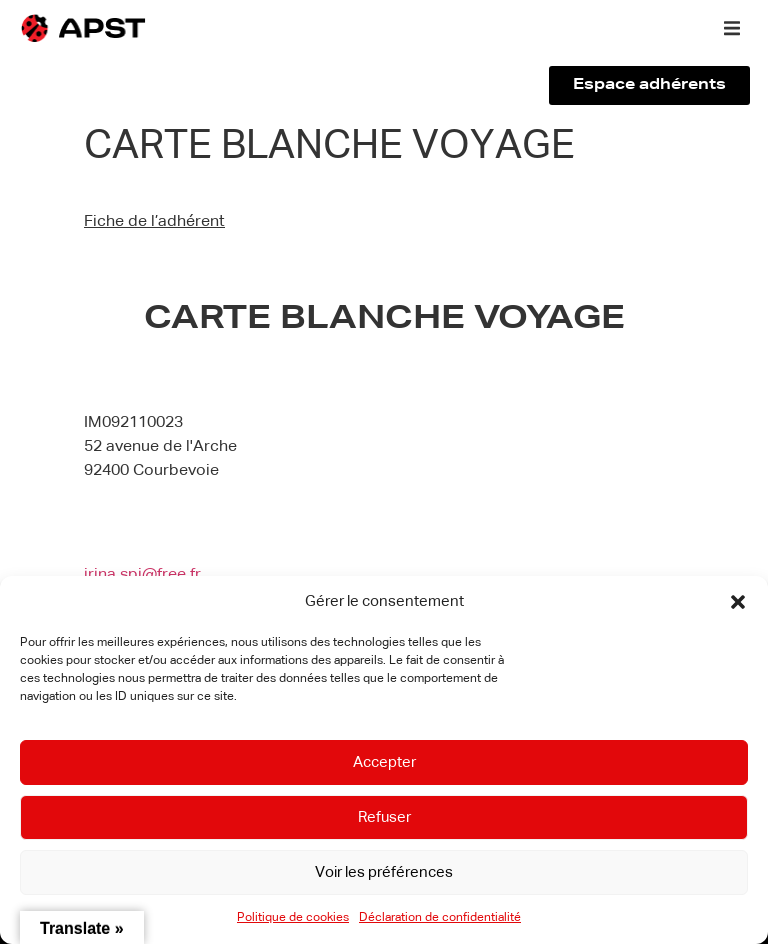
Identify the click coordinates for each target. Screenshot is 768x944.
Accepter (384, 762)
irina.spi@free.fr (142, 575)
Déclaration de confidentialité (440, 918)
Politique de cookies (293, 918)
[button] (738, 602)
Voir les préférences (384, 872)
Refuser (384, 817)
